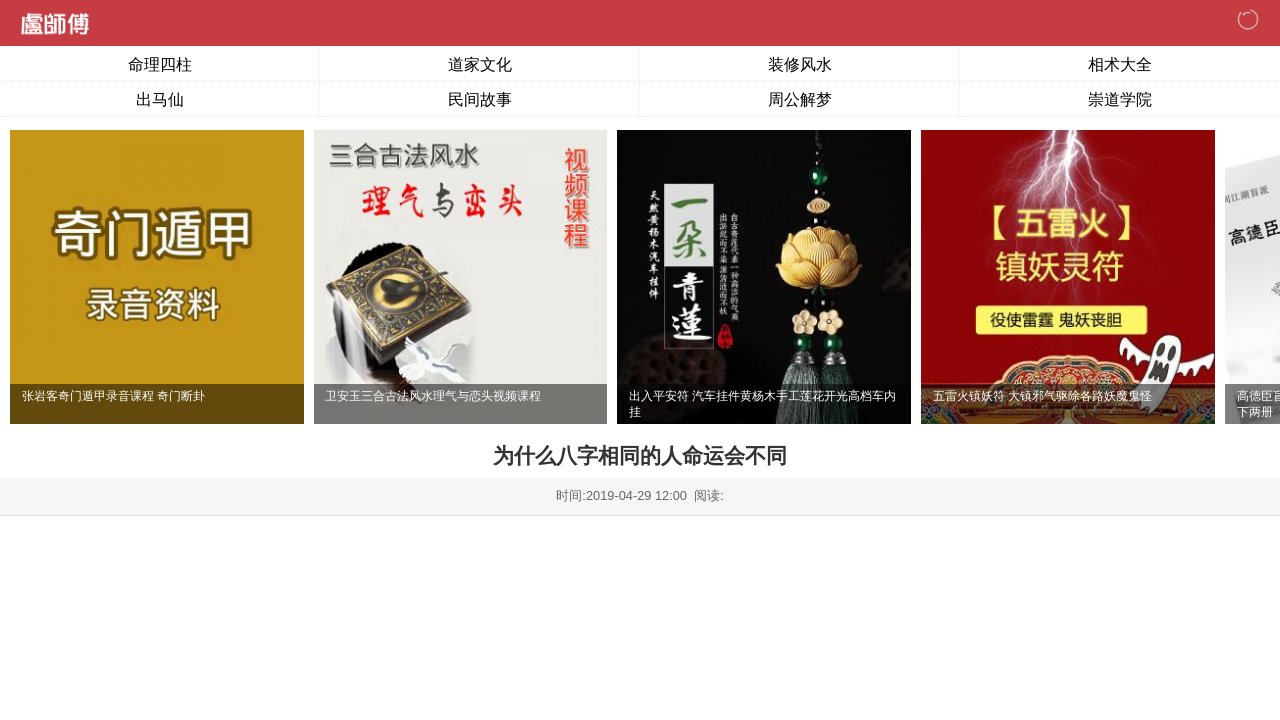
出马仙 (160, 99)
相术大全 (1120, 64)
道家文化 (480, 64)
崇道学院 (1120, 99)
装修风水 (800, 64)
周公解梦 (800, 99)
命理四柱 (160, 64)
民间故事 (480, 99)
